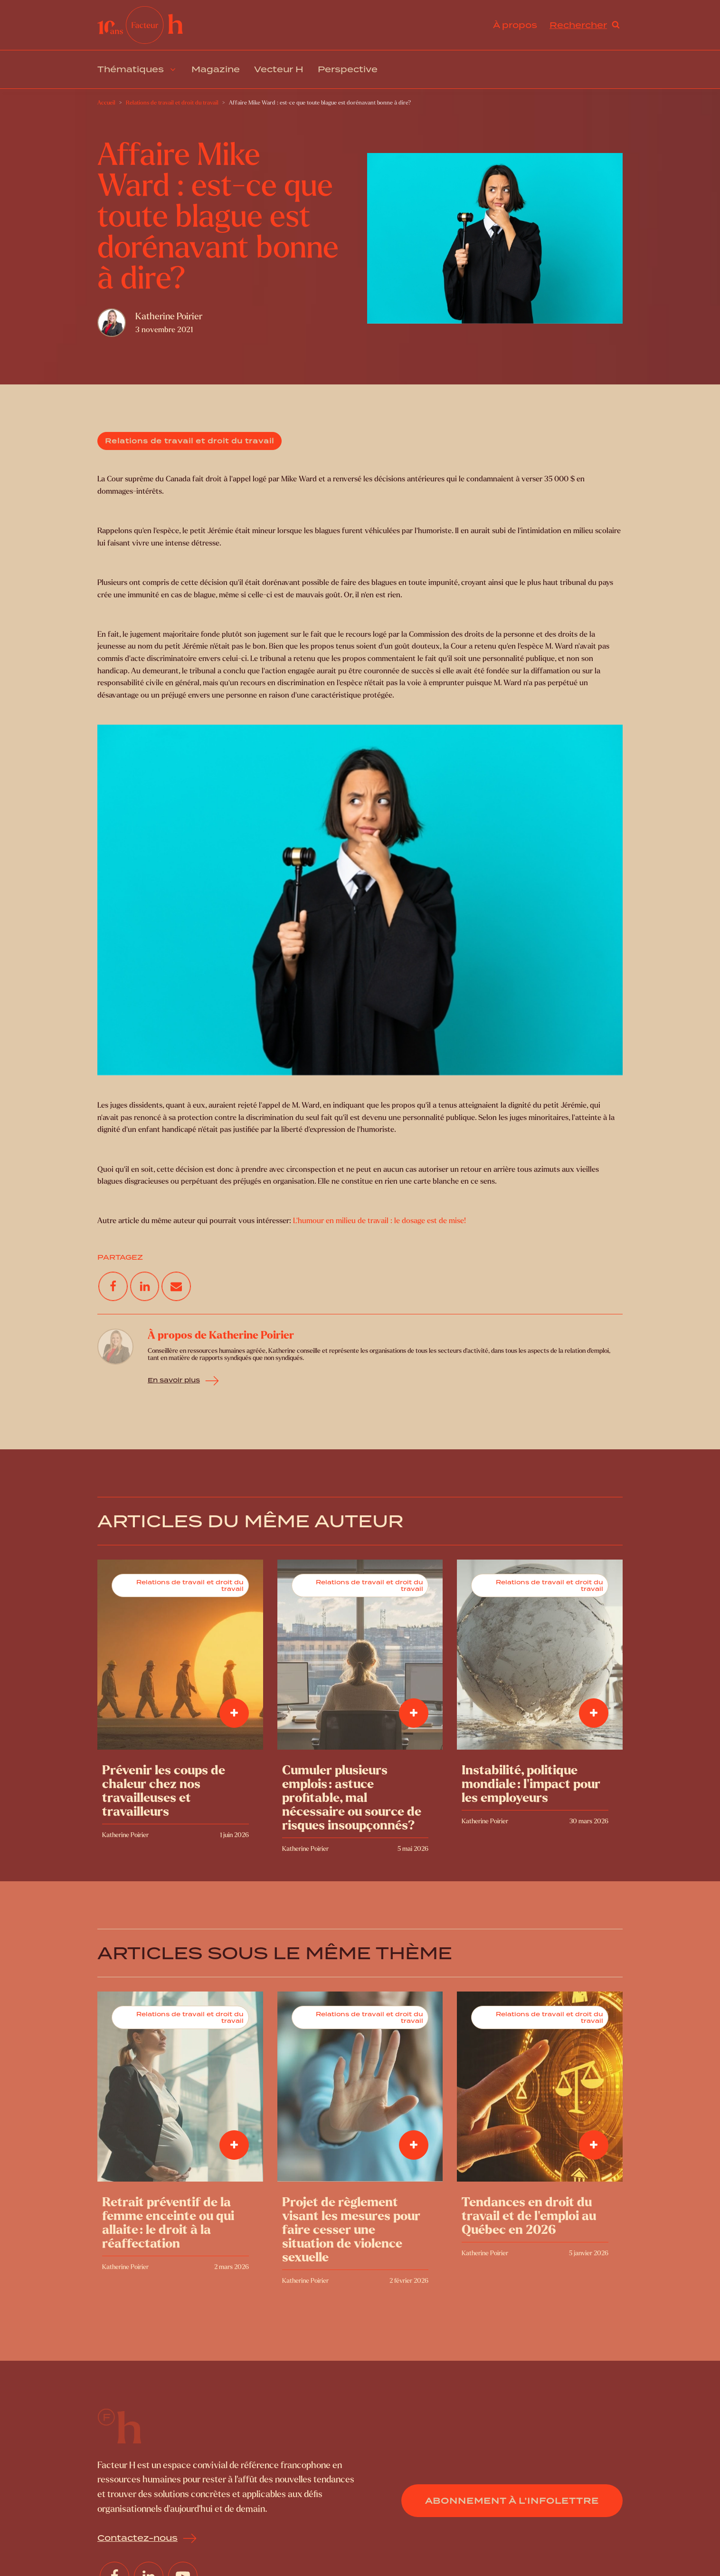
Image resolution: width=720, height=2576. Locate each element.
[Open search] (585, 25)
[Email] (176, 1286)
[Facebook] (113, 1286)
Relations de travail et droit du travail (189, 441)
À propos (515, 25)
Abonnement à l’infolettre (512, 2501)
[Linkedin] (145, 1286)
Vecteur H (278, 69)
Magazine (215, 69)
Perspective (348, 69)
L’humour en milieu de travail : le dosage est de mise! (379, 1220)
